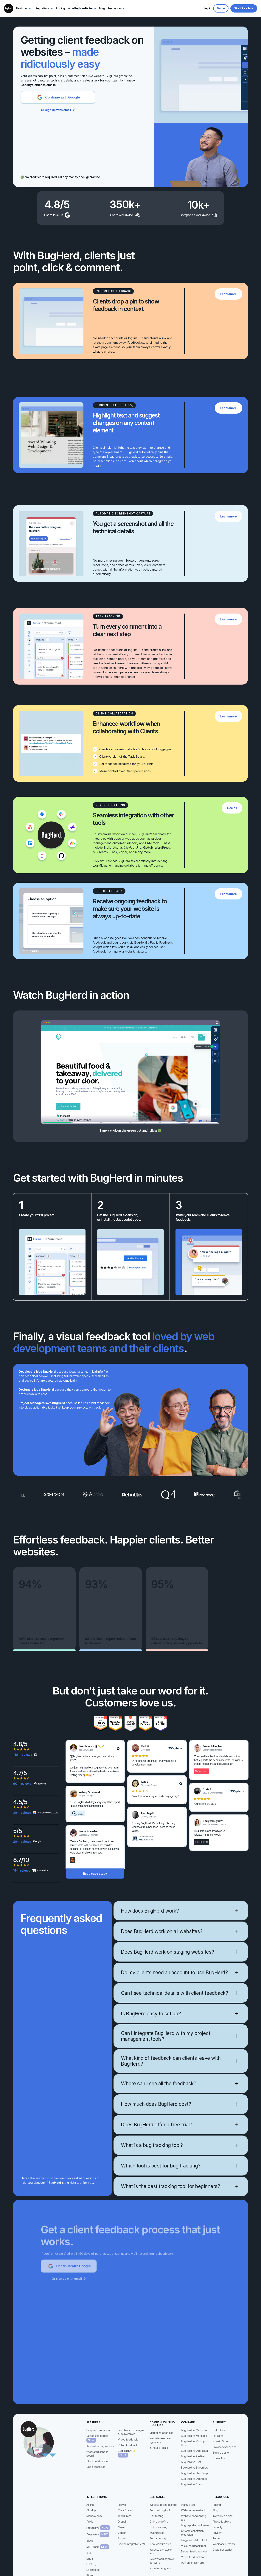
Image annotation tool (194, 2540)
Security (217, 2527)
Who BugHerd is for (80, 8)
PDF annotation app (193, 2562)
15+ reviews (21, 1870)
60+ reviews (22, 1783)
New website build (161, 2544)
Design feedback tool (194, 2551)
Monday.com (94, 2516)
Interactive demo (223, 2516)
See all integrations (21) (132, 2544)
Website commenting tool (193, 2517)
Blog (215, 2510)
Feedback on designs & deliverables (131, 2432)
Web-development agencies (161, 2440)
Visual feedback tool (193, 2545)
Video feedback (128, 2439)
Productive (98, 2527)
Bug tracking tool (160, 2510)
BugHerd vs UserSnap (194, 2473)
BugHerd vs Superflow (194, 2467)
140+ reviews (22, 1755)
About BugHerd (222, 2521)
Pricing (217, 2504)
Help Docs (219, 2430)
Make (121, 2527)
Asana (90, 2504)
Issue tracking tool (160, 2568)
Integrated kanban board (97, 2453)
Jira (88, 2553)
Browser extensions (224, 2447)
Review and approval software (162, 2560)
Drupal (122, 2521)
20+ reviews (22, 1841)
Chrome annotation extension (192, 2532)
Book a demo (221, 2452)
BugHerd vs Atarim (192, 2484)
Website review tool (193, 2510)
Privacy (217, 2532)
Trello (89, 2521)
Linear (90, 2558)
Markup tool (188, 2504)
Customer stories (223, 2549)
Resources (115, 8)
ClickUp (91, 2510)
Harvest (122, 2504)
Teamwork (97, 2534)
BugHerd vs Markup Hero (193, 2443)
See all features (95, 2466)
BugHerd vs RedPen (193, 2456)
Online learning (158, 2527)
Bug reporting (158, 2538)
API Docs (218, 2435)
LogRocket (93, 2569)
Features (22, 8)
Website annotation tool (161, 2551)
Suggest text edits (97, 2438)
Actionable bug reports (100, 2446)
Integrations (42, 8)
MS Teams (97, 2546)
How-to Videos (222, 2441)
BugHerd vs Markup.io (194, 2435)
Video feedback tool (193, 2557)
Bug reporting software (195, 2525)
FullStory (91, 2564)
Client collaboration (97, 2461)
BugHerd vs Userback (194, 2478)
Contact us (219, 2458)
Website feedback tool (163, 2504)
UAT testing (156, 2516)
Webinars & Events (224, 2544)
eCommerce (157, 2532)
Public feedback (128, 2445)
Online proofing (159, 2521)
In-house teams (159, 2447)
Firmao (122, 2538)
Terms (216, 2538)
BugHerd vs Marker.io (194, 2430)
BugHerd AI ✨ (126, 2453)
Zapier (122, 2532)
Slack (89, 2540)
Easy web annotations (99, 2430)
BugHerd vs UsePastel (194, 2450)
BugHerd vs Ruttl (191, 2461)
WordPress (124, 2516)
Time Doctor (125, 2510)
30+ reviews (22, 1812)
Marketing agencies (161, 2432)
